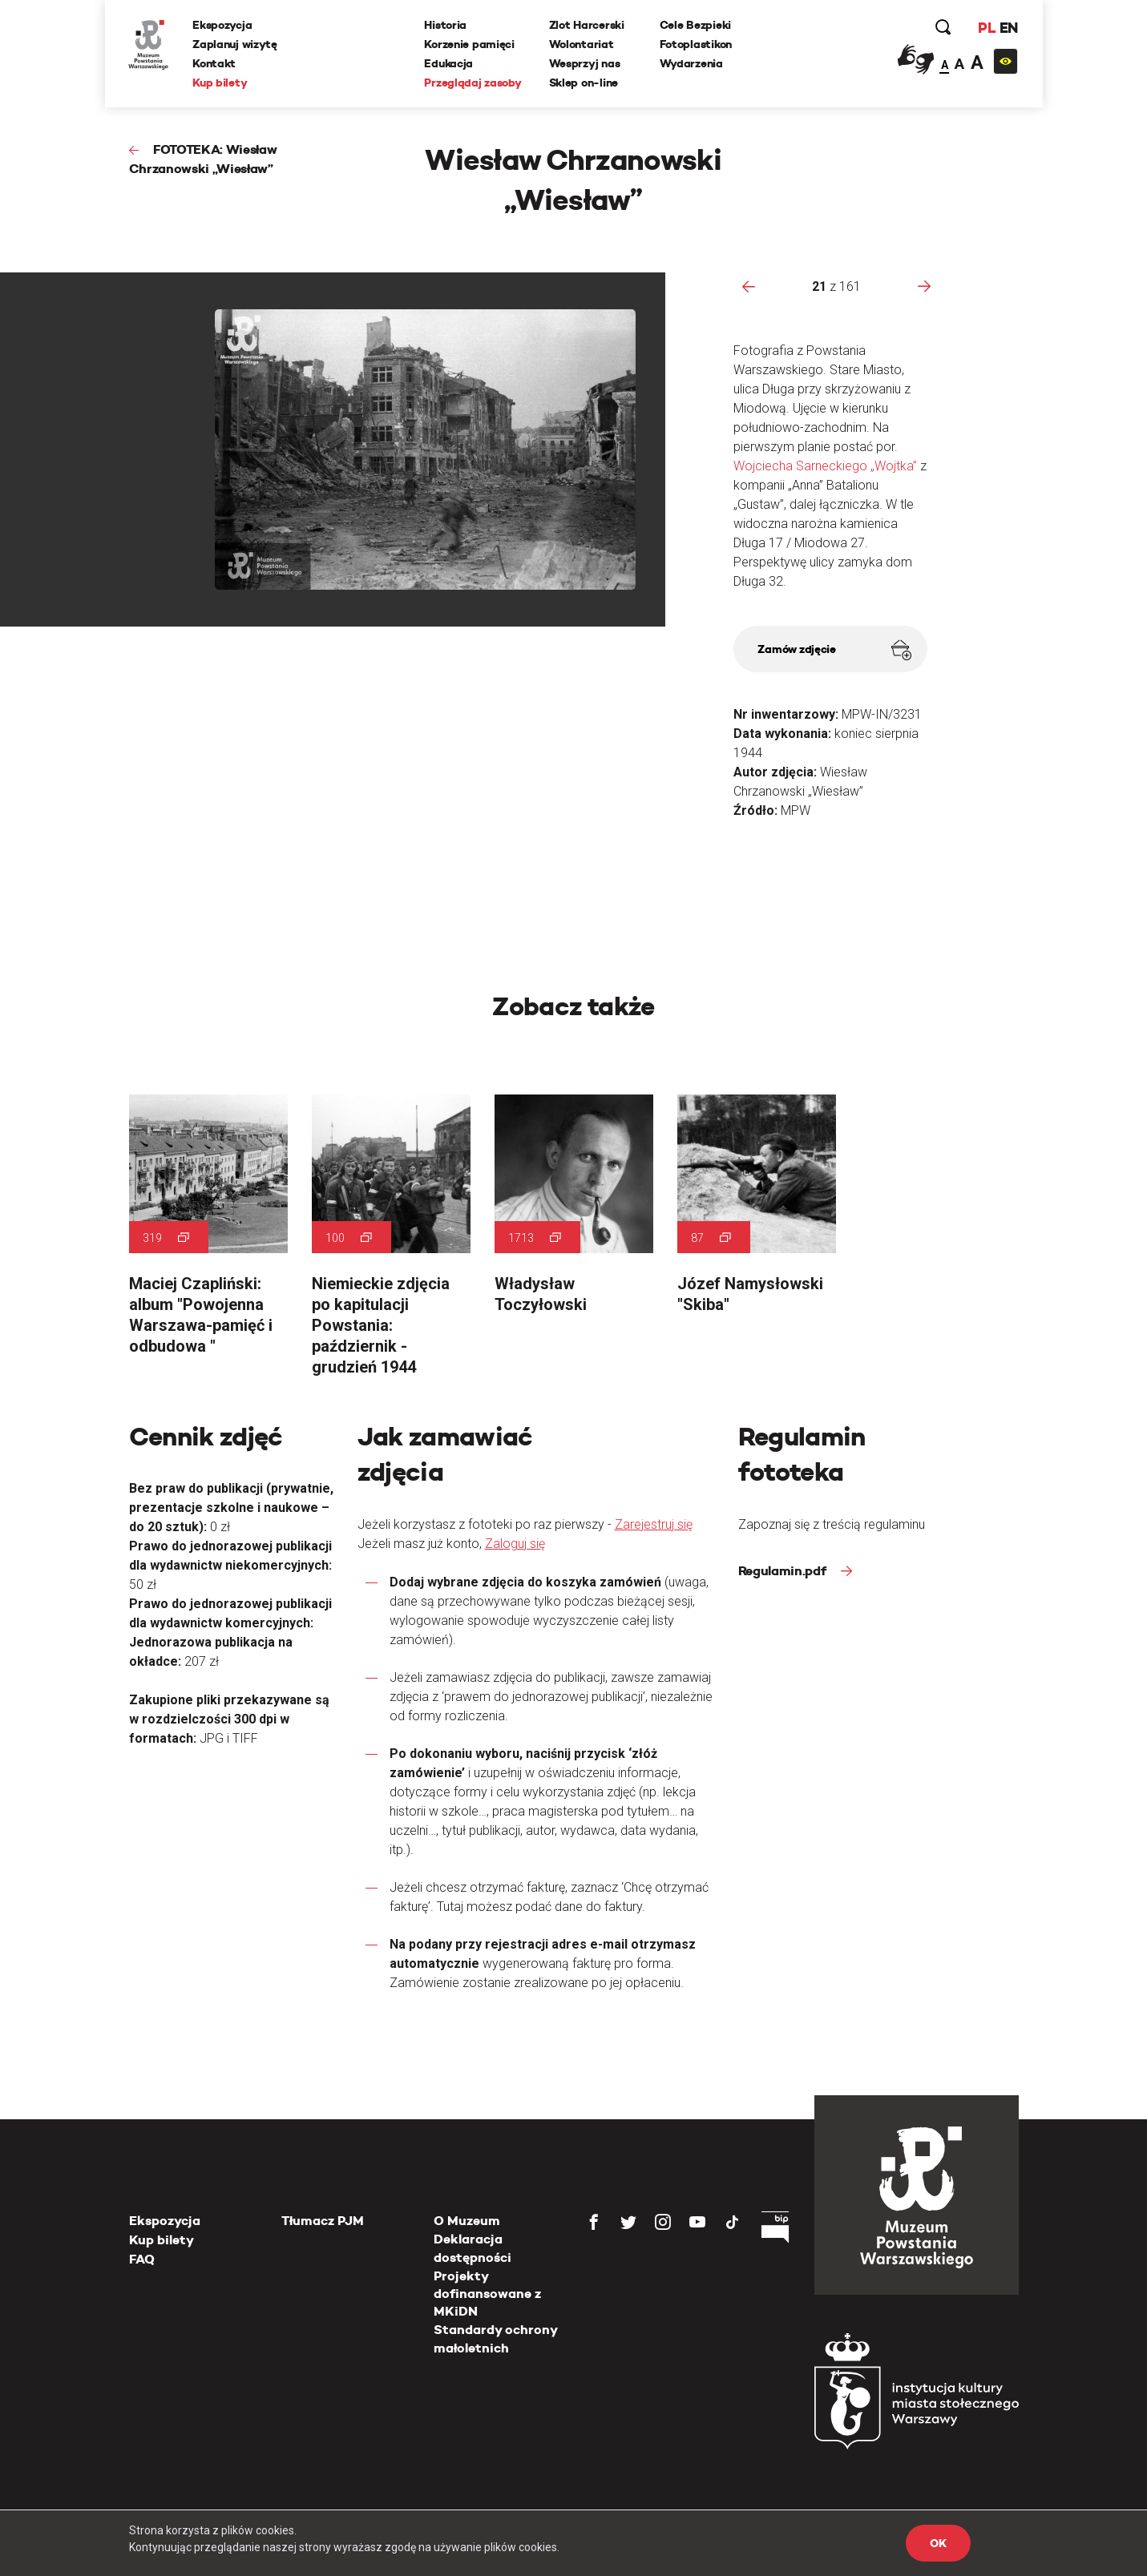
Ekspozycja (222, 25)
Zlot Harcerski (586, 25)
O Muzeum (467, 2220)
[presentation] (748, 286)
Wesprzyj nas (584, 63)
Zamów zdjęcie (834, 650)
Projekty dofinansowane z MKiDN (487, 2294)
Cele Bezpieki (695, 25)
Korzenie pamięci (470, 44)
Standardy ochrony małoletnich (495, 2338)
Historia (446, 25)
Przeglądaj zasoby (473, 82)
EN (1008, 27)
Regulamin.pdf (784, 1570)
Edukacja (449, 63)
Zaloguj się (515, 1543)
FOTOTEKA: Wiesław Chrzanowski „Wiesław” (203, 159)
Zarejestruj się (654, 1524)
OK (938, 2543)
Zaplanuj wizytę (235, 44)
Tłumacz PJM (322, 2220)
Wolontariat (581, 44)
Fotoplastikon (696, 44)
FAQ (142, 2259)
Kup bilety (220, 82)
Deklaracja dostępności (472, 2248)
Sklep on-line (583, 82)
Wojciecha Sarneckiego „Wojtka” (826, 466)
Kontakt (214, 63)
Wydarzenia (691, 63)
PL (987, 27)
